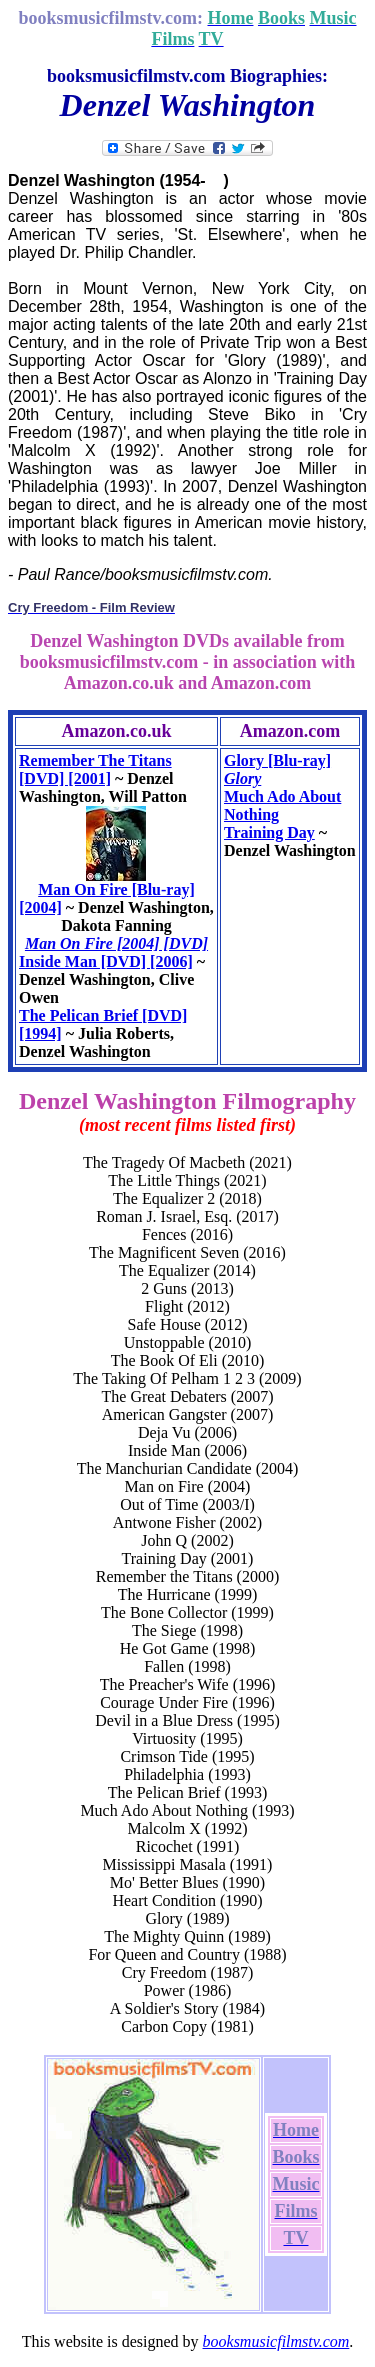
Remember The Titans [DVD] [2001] (95, 769)
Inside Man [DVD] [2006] (106, 961)
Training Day (269, 832)
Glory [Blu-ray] (277, 760)
